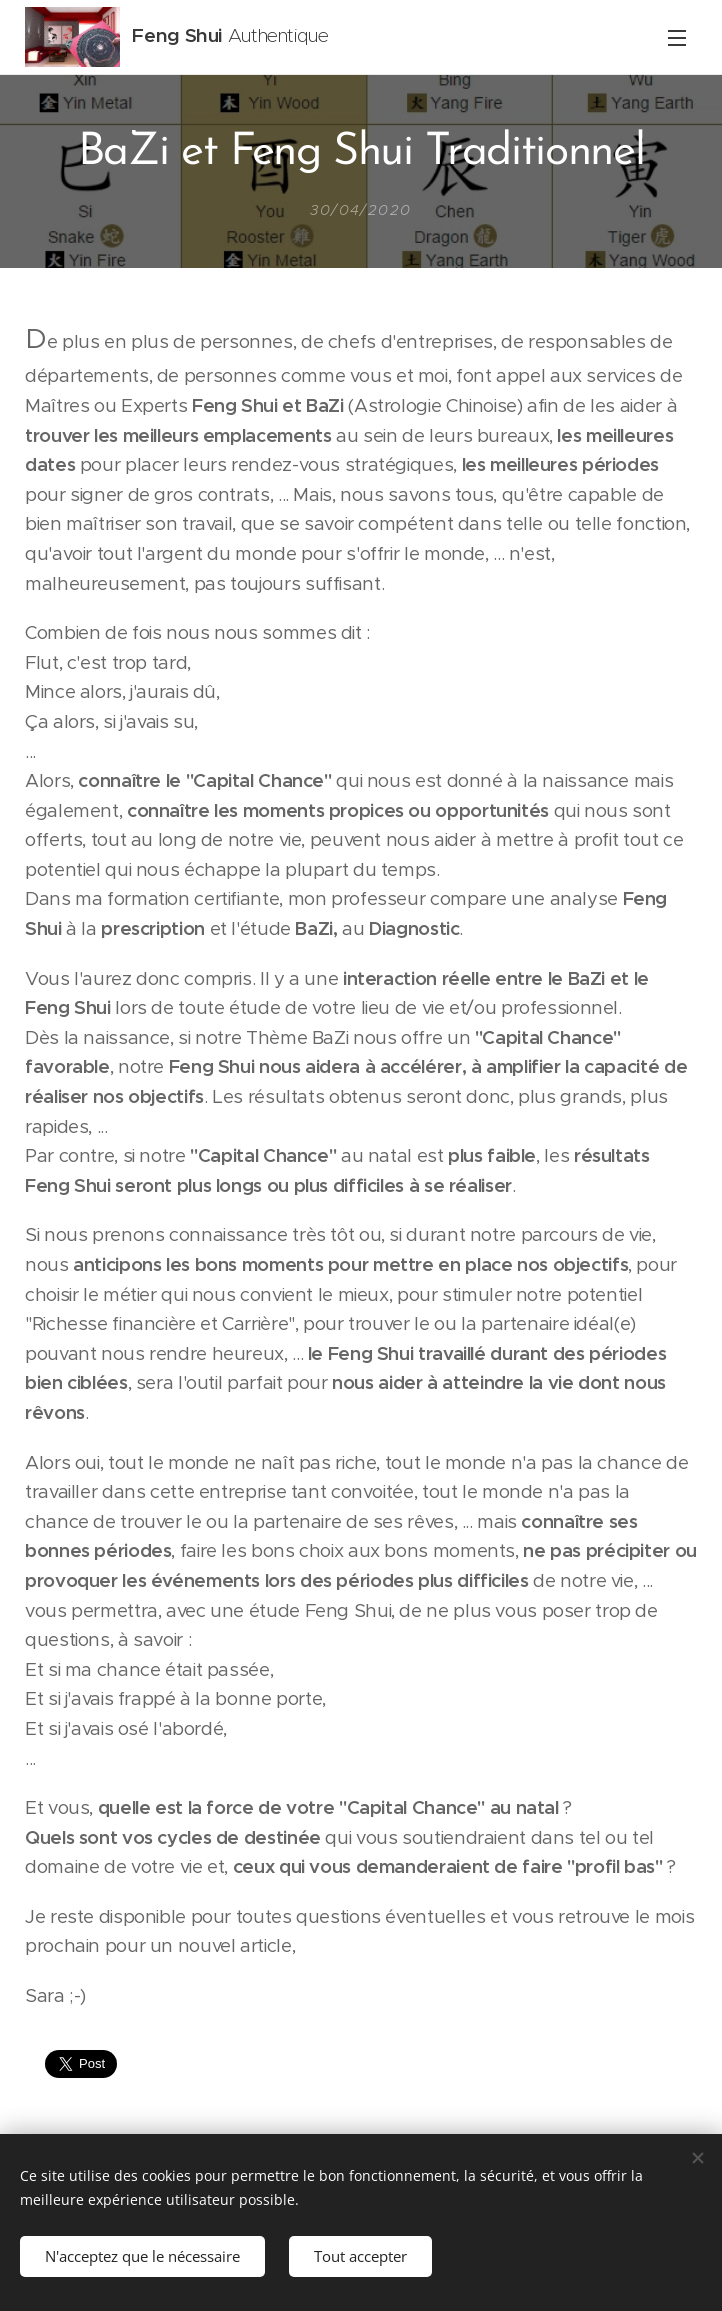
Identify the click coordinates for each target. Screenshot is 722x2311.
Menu (677, 38)
